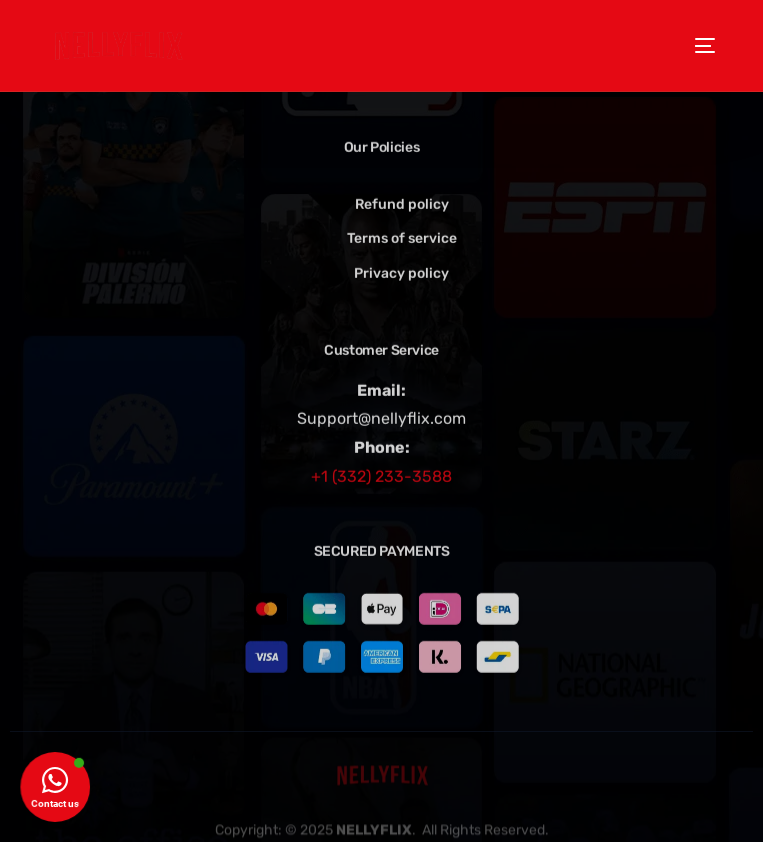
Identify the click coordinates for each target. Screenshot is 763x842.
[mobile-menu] (697, 45)
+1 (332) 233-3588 (381, 477)
